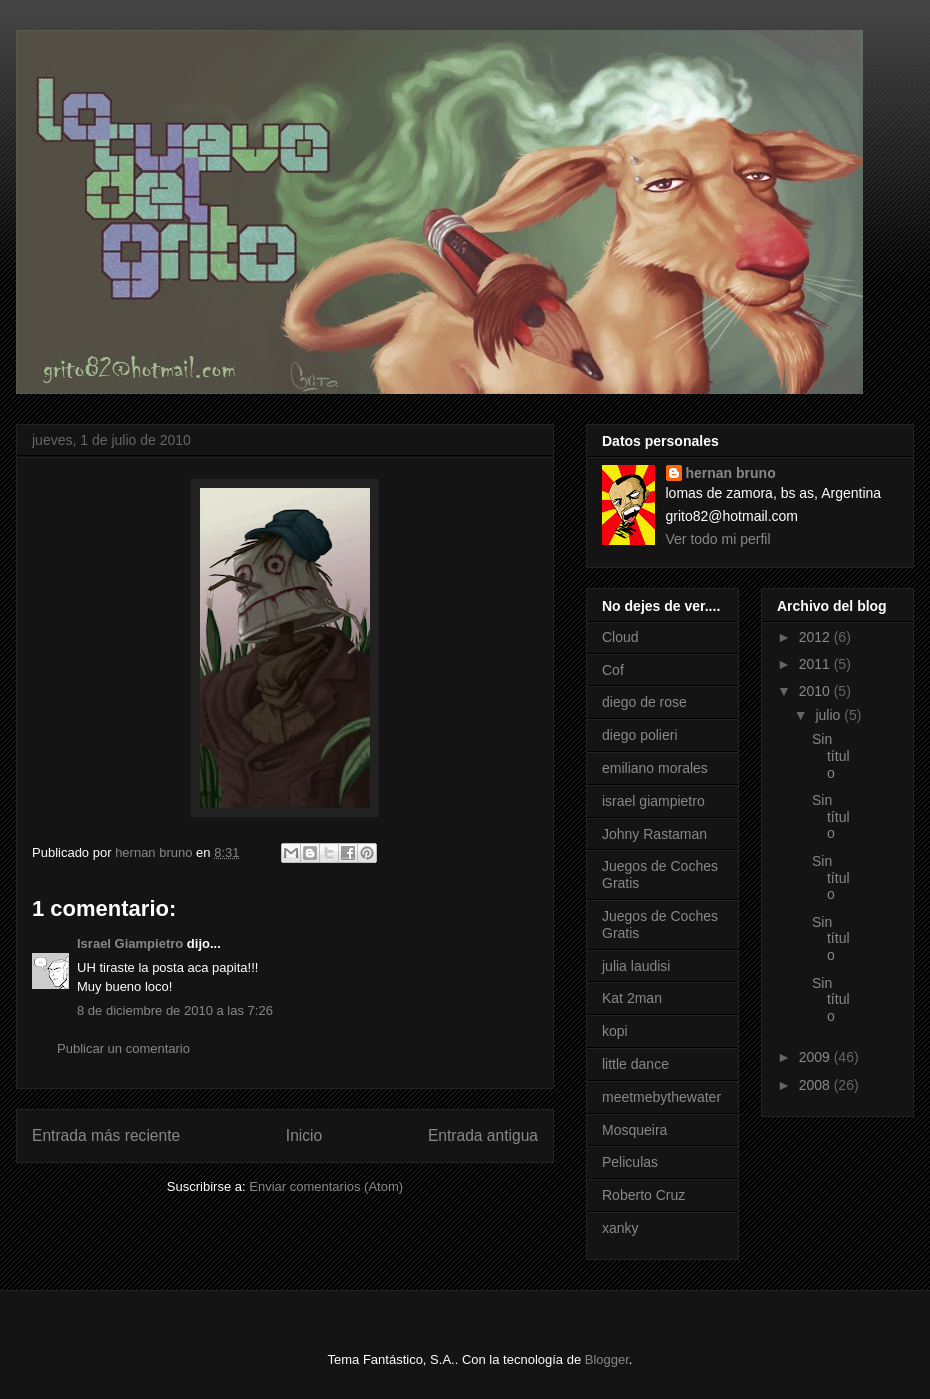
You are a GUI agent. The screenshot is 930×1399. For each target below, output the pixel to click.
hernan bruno (731, 473)
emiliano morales (655, 768)
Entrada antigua (483, 1135)
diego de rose (644, 702)
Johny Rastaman (654, 834)
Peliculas (630, 1162)
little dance (635, 1064)
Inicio (304, 1135)
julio (829, 715)
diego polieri (640, 735)
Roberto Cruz (643, 1195)
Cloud (620, 637)
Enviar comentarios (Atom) (326, 1186)
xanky (620, 1228)
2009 (816, 1057)
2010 (816, 691)
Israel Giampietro (130, 943)
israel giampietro (653, 801)
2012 (816, 637)
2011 (816, 664)
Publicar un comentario (123, 1048)
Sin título (831, 756)
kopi (615, 1031)
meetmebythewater (661, 1097)
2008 (816, 1085)
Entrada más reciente (106, 1135)
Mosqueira (634, 1130)
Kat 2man (632, 998)
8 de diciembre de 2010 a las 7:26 (175, 1010)
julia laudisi (636, 966)
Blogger (607, 1359)
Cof (613, 670)
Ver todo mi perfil (718, 539)
